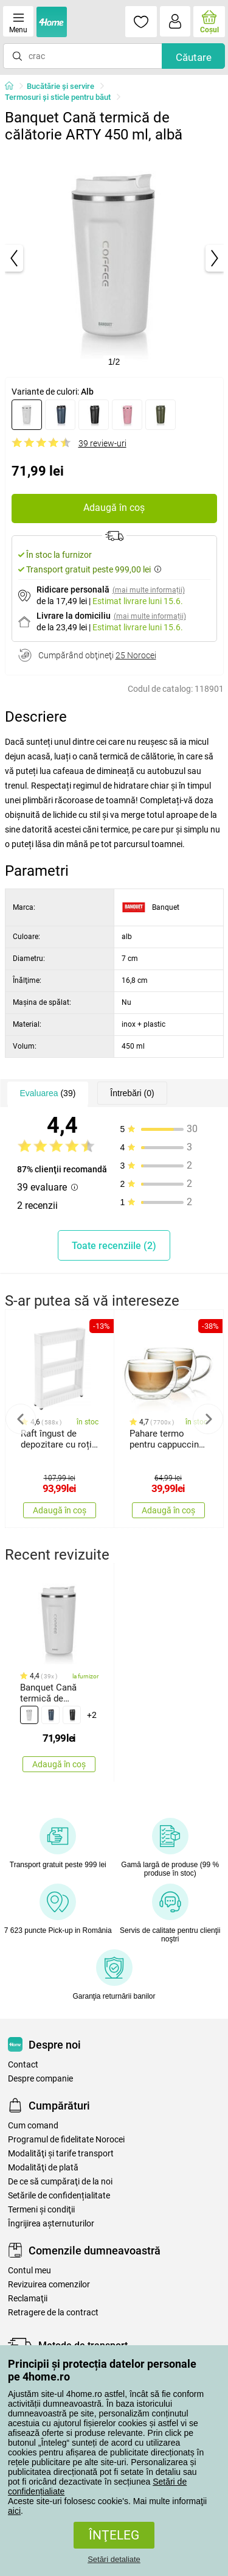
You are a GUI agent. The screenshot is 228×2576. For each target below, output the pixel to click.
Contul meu (29, 2270)
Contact (23, 2064)
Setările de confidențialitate (59, 2195)
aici (14, 2511)
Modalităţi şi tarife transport (61, 2153)
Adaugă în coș (114, 507)
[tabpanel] (114, 258)
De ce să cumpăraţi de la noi (60, 2181)
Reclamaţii (27, 2298)
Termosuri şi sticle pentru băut (58, 97)
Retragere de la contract (53, 2312)
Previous (20, 1419)
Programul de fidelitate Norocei (66, 2139)
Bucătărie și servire (60, 86)
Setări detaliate (114, 2559)
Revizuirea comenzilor (49, 2284)
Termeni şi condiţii (41, 2209)
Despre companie (40, 2078)
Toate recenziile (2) (114, 1245)
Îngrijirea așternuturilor (51, 2223)
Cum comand (33, 2125)
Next (208, 1419)
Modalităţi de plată (43, 2167)
